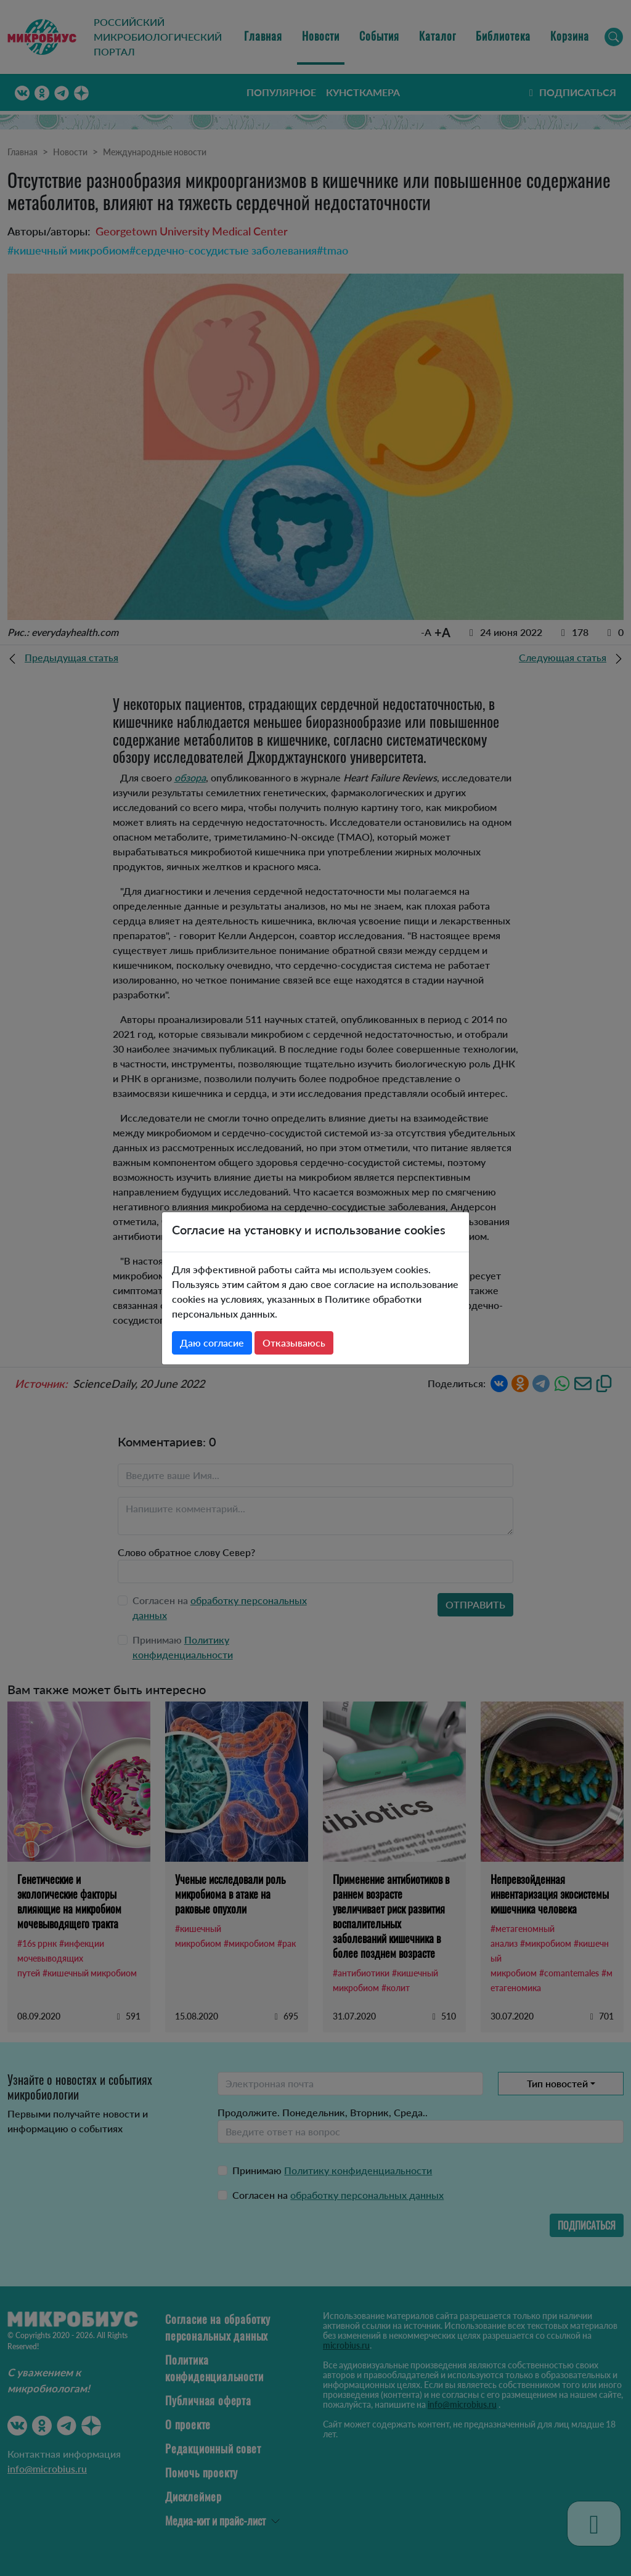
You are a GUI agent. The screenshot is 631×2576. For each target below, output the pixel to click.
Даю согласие (212, 1342)
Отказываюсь (294, 1342)
